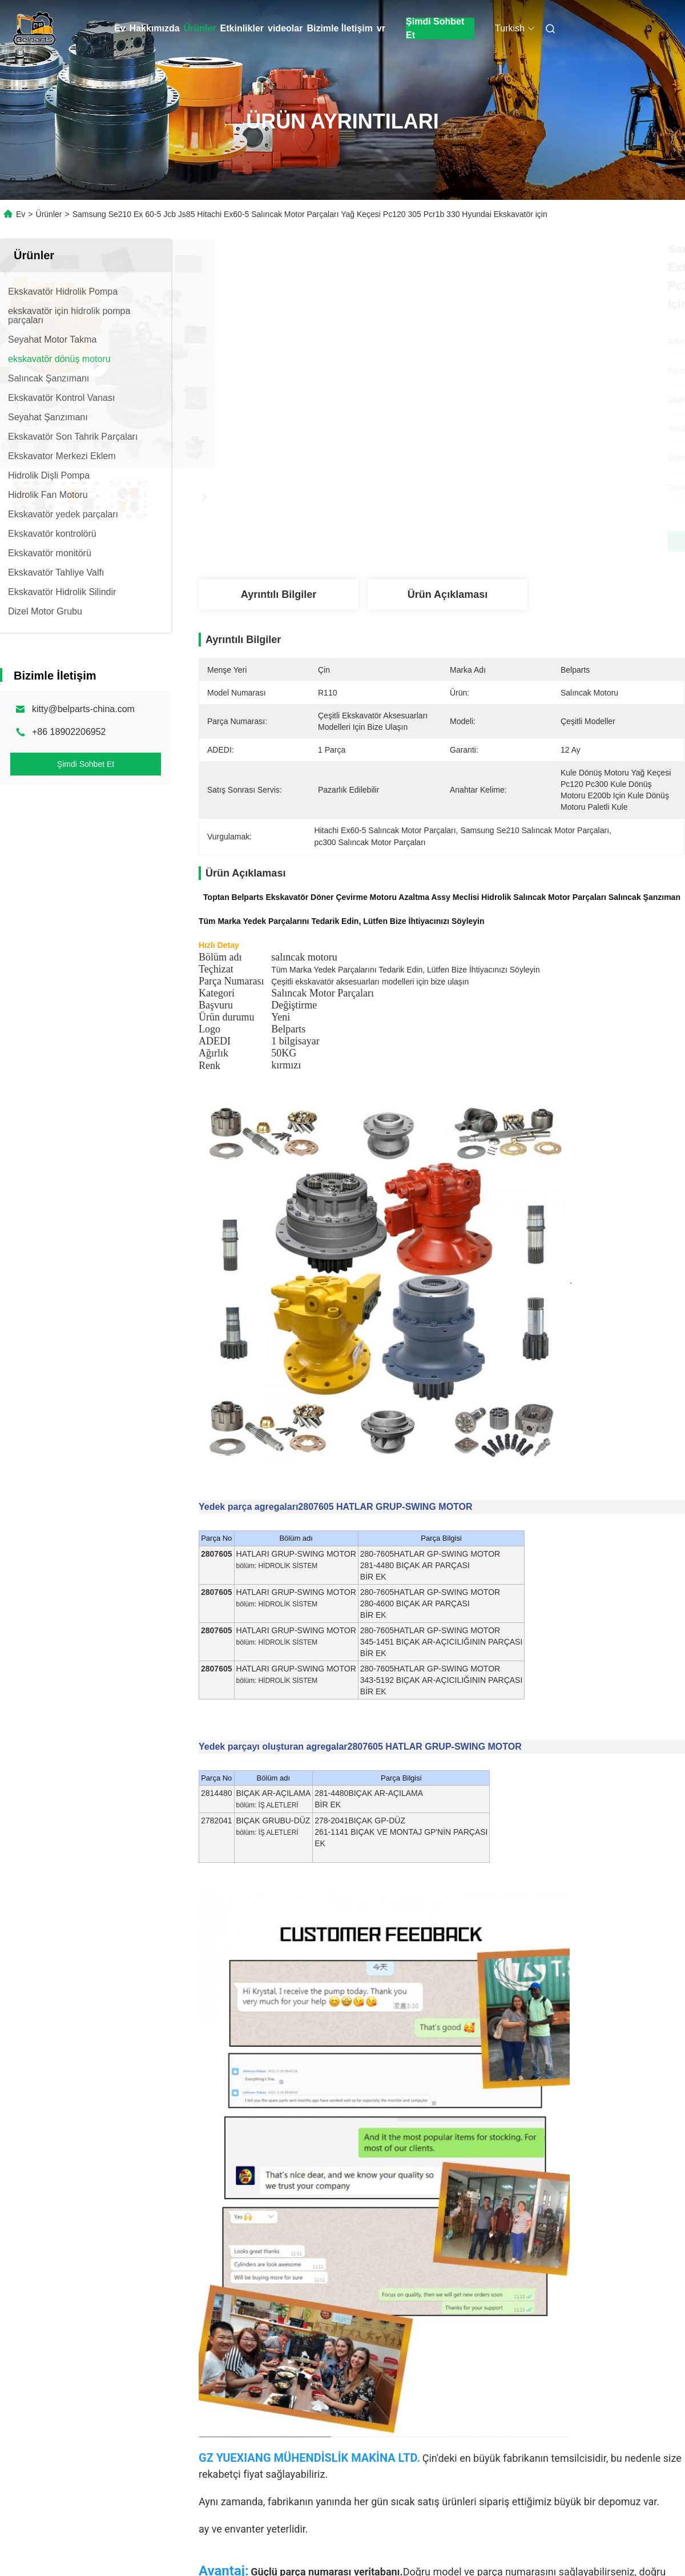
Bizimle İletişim (340, 28)
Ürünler (200, 28)
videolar (285, 28)
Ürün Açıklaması (447, 594)
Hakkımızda (155, 28)
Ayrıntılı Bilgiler (278, 594)
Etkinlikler (242, 28)
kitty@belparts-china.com (83, 709)
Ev (120, 28)
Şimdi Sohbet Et (435, 28)
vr (381, 28)
